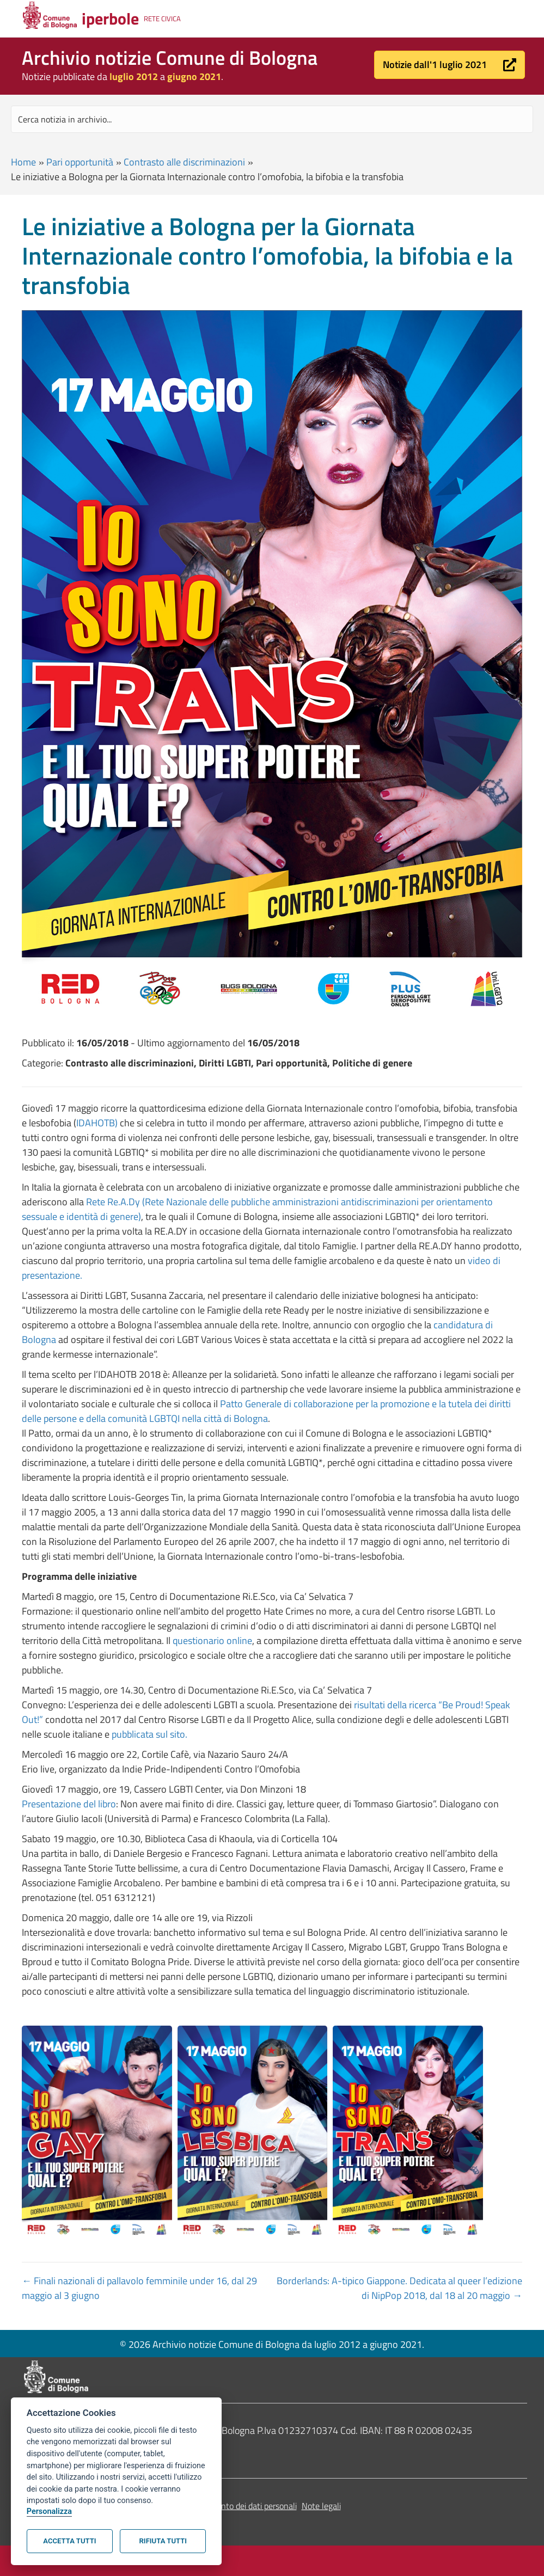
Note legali (321, 2505)
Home (23, 162)
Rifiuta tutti (163, 2541)
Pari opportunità (79, 162)
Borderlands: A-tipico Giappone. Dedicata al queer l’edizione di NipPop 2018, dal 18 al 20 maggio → (399, 2288)
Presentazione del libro (69, 1803)
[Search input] (272, 119)
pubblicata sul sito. (149, 1734)
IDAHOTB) (97, 1122)
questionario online (212, 1640)
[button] (449, 65)
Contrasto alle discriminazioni (184, 162)
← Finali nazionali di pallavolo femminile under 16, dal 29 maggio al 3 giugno (139, 2288)
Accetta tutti (69, 2541)
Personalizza (49, 2511)
